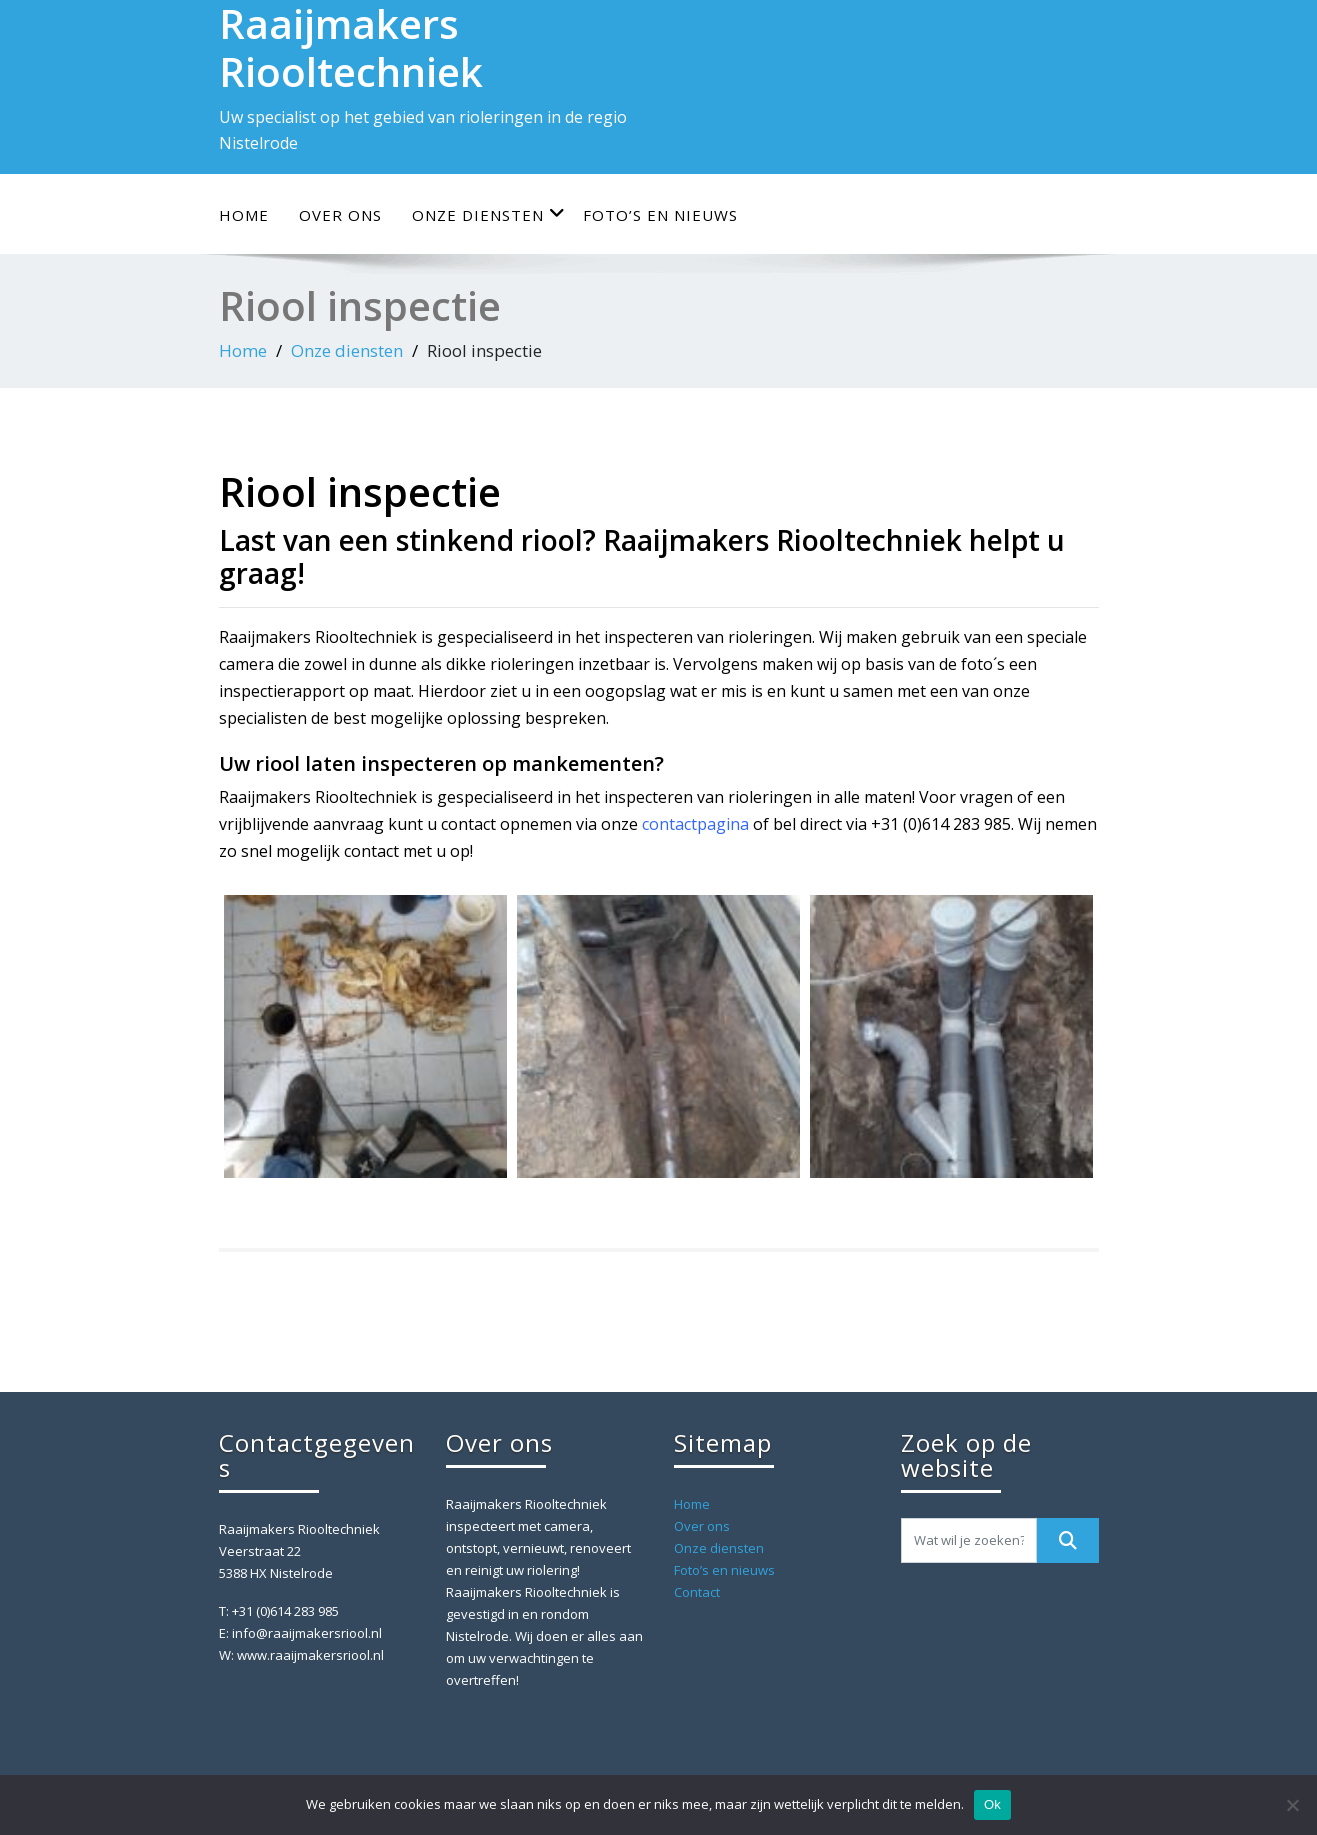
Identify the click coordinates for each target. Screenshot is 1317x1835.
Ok (992, 1804)
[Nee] (1292, 1805)
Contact (697, 1592)
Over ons (340, 215)
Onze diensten (489, 214)
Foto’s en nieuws (660, 215)
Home (244, 215)
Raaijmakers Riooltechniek (318, 637)
